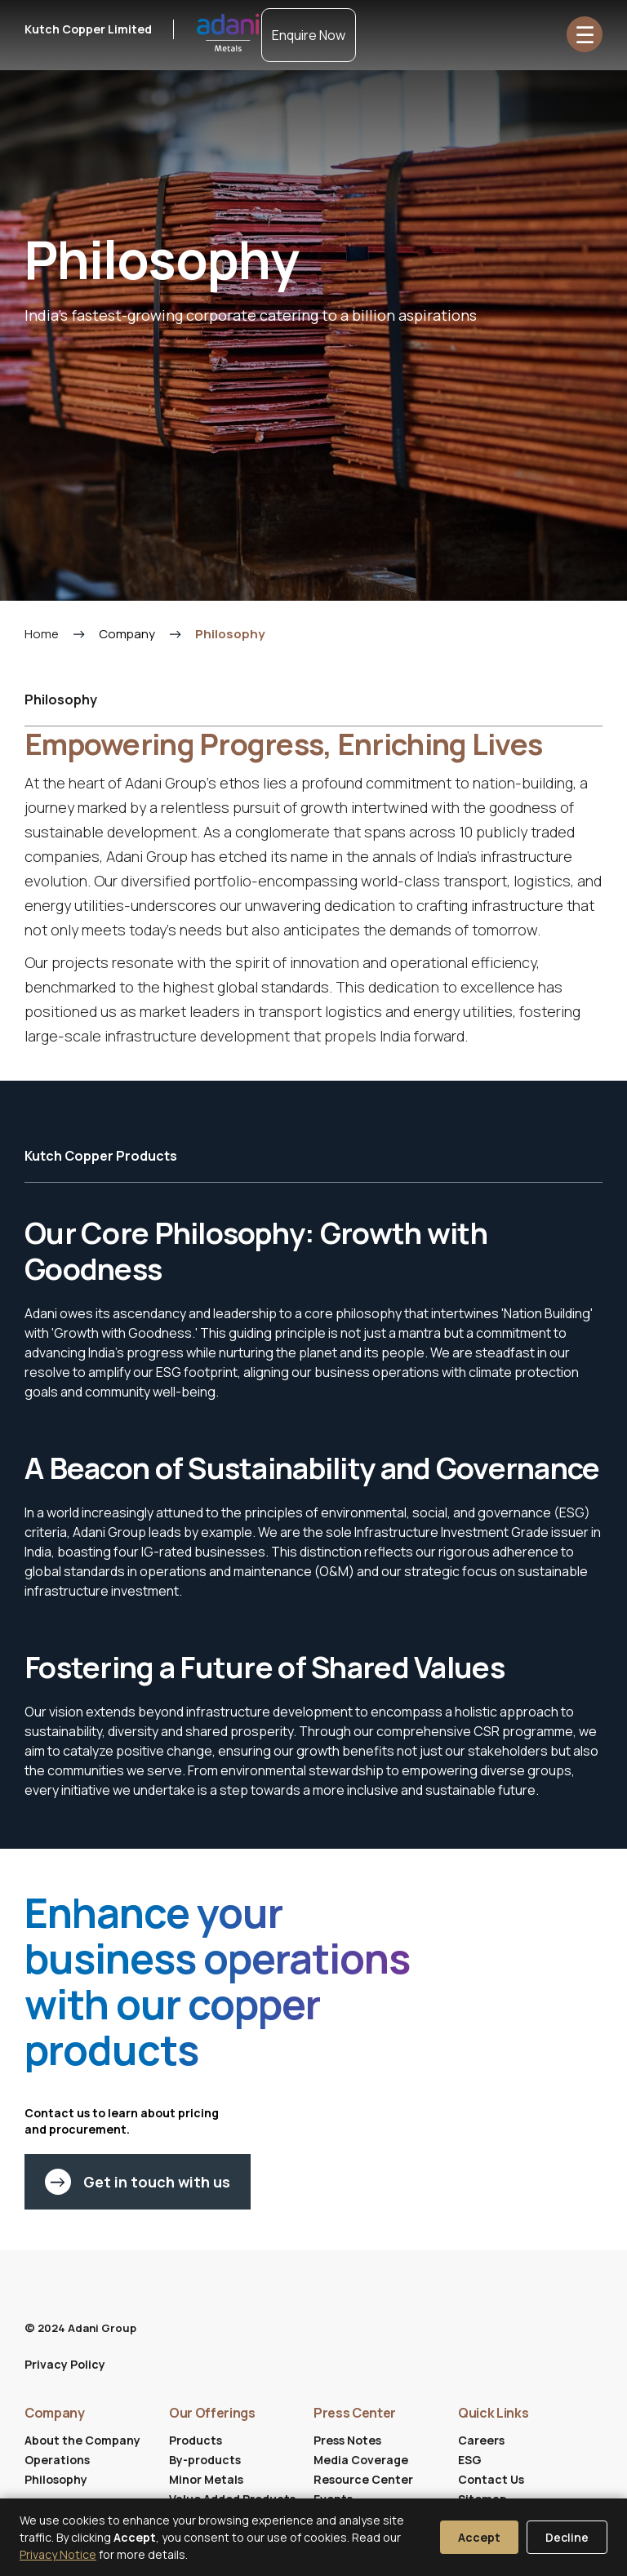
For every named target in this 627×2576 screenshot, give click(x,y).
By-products (205, 2459)
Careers (481, 2440)
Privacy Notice (58, 2554)
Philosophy (55, 2479)
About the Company (82, 2440)
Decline (567, 2537)
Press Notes (347, 2440)
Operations (57, 2459)
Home (41, 633)
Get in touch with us (137, 2182)
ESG (470, 2459)
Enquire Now (308, 35)
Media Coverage (361, 2459)
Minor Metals (206, 2479)
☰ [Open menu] (585, 34)
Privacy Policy (64, 2364)
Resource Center (363, 2479)
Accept (479, 2537)
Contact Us (491, 2479)
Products (195, 2440)
